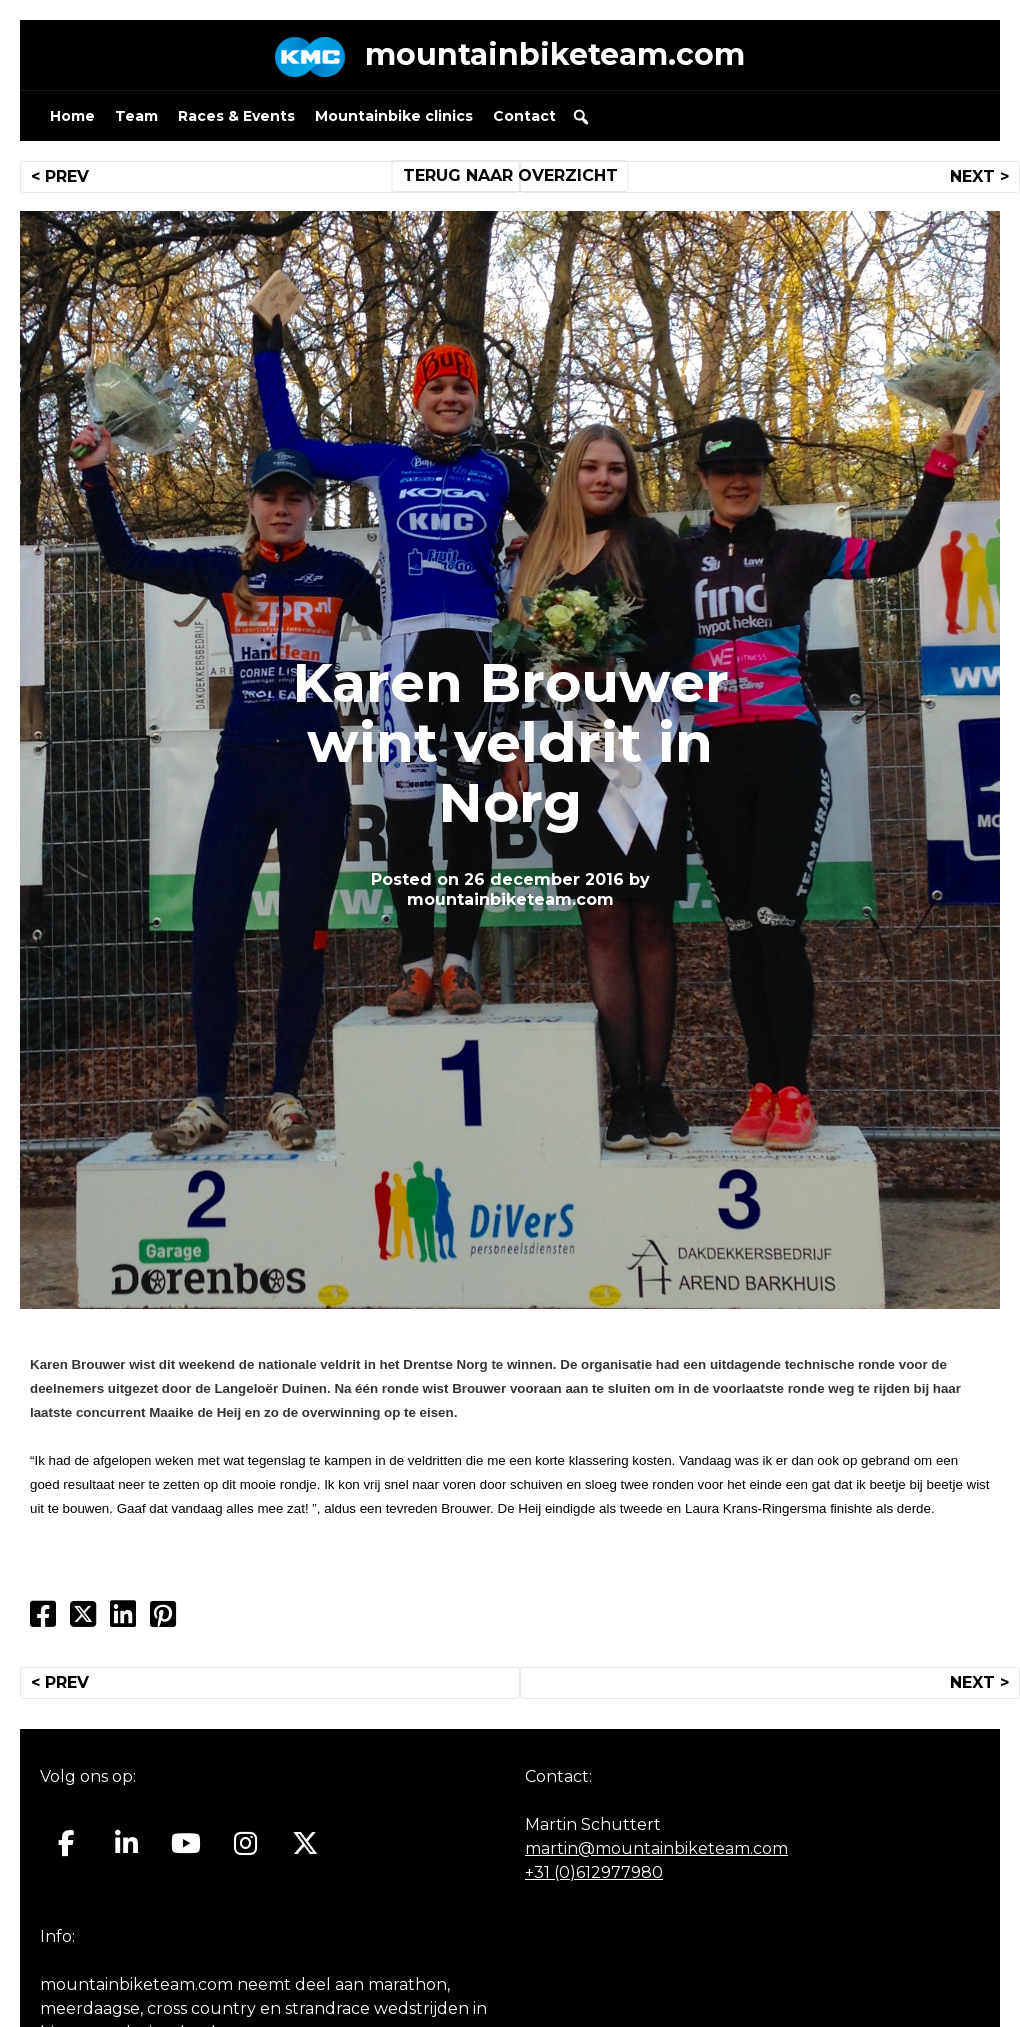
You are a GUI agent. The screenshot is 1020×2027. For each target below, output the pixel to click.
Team (136, 116)
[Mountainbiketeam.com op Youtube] (186, 1843)
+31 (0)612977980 (594, 1872)
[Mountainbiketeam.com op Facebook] (66, 1843)
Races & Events (236, 116)
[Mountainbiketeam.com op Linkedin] (126, 1843)
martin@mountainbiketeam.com (656, 1848)
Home (72, 116)
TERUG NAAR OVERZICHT (510, 175)
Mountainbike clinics (394, 116)
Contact (524, 116)
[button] (581, 117)
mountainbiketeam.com (555, 54)
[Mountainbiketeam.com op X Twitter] (305, 1843)
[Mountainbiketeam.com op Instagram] (245, 1843)
